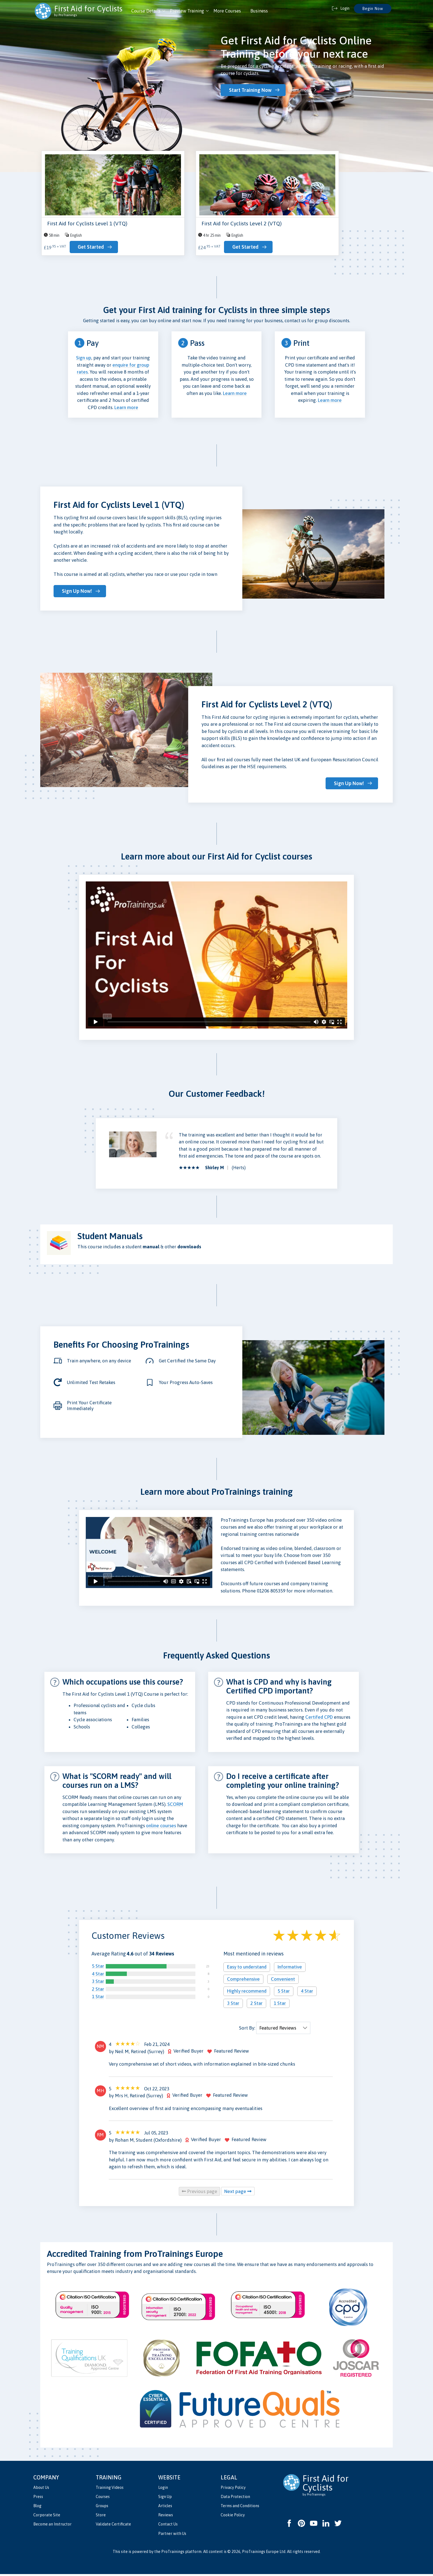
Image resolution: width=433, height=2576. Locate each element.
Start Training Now (250, 90)
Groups (102, 2508)
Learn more (299, 89)
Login (163, 2489)
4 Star (98, 1975)
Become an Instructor (52, 2526)
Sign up (83, 360)
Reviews (165, 2517)
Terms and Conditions (240, 2508)
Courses (103, 2498)
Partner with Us (172, 2535)
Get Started (90, 248)
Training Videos (110, 2489)
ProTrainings (172, 2553)
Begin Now (372, 8)
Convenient (283, 1981)
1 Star (98, 1998)
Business (259, 10)
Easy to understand (246, 1969)
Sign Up (165, 2498)
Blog (37, 2508)
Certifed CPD (319, 1719)
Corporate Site (46, 2517)
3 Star (98, 1983)
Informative (290, 1969)
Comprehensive (243, 1981)
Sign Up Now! (77, 593)
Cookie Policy (233, 2517)
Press (38, 2498)
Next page (237, 2193)
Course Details (145, 10)
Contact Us (168, 2526)
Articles (165, 2508)
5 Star (98, 1968)
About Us (41, 2489)
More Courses (227, 10)
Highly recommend (246, 1993)
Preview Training (187, 10)
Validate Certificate (113, 2526)
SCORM (175, 1806)
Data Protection (235, 2498)
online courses (161, 1827)
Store (101, 2517)
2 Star (98, 1991)
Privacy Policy (233, 2489)
